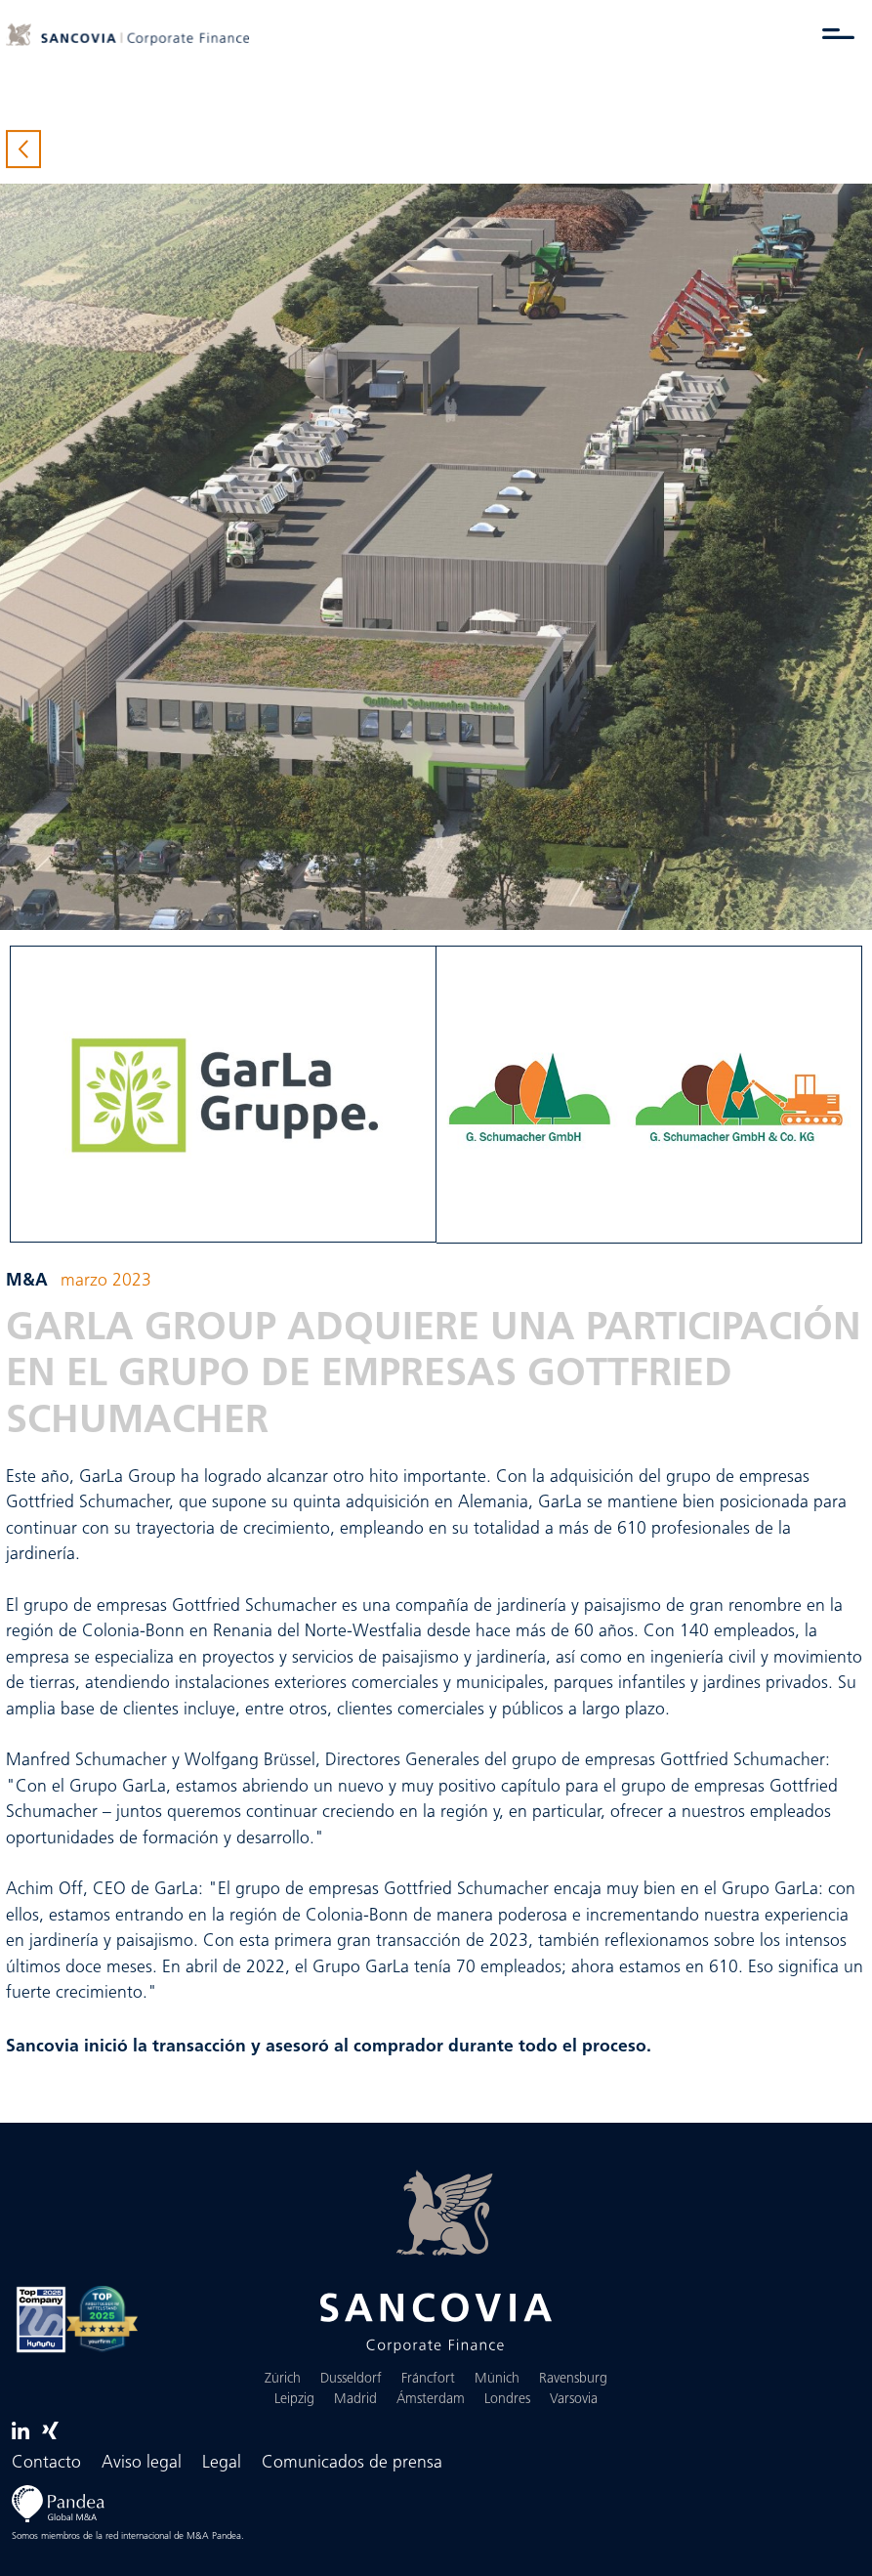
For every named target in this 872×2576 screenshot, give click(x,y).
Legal (221, 2463)
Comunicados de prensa (352, 2463)
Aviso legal (142, 2463)
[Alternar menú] (838, 33)
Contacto (46, 2463)
